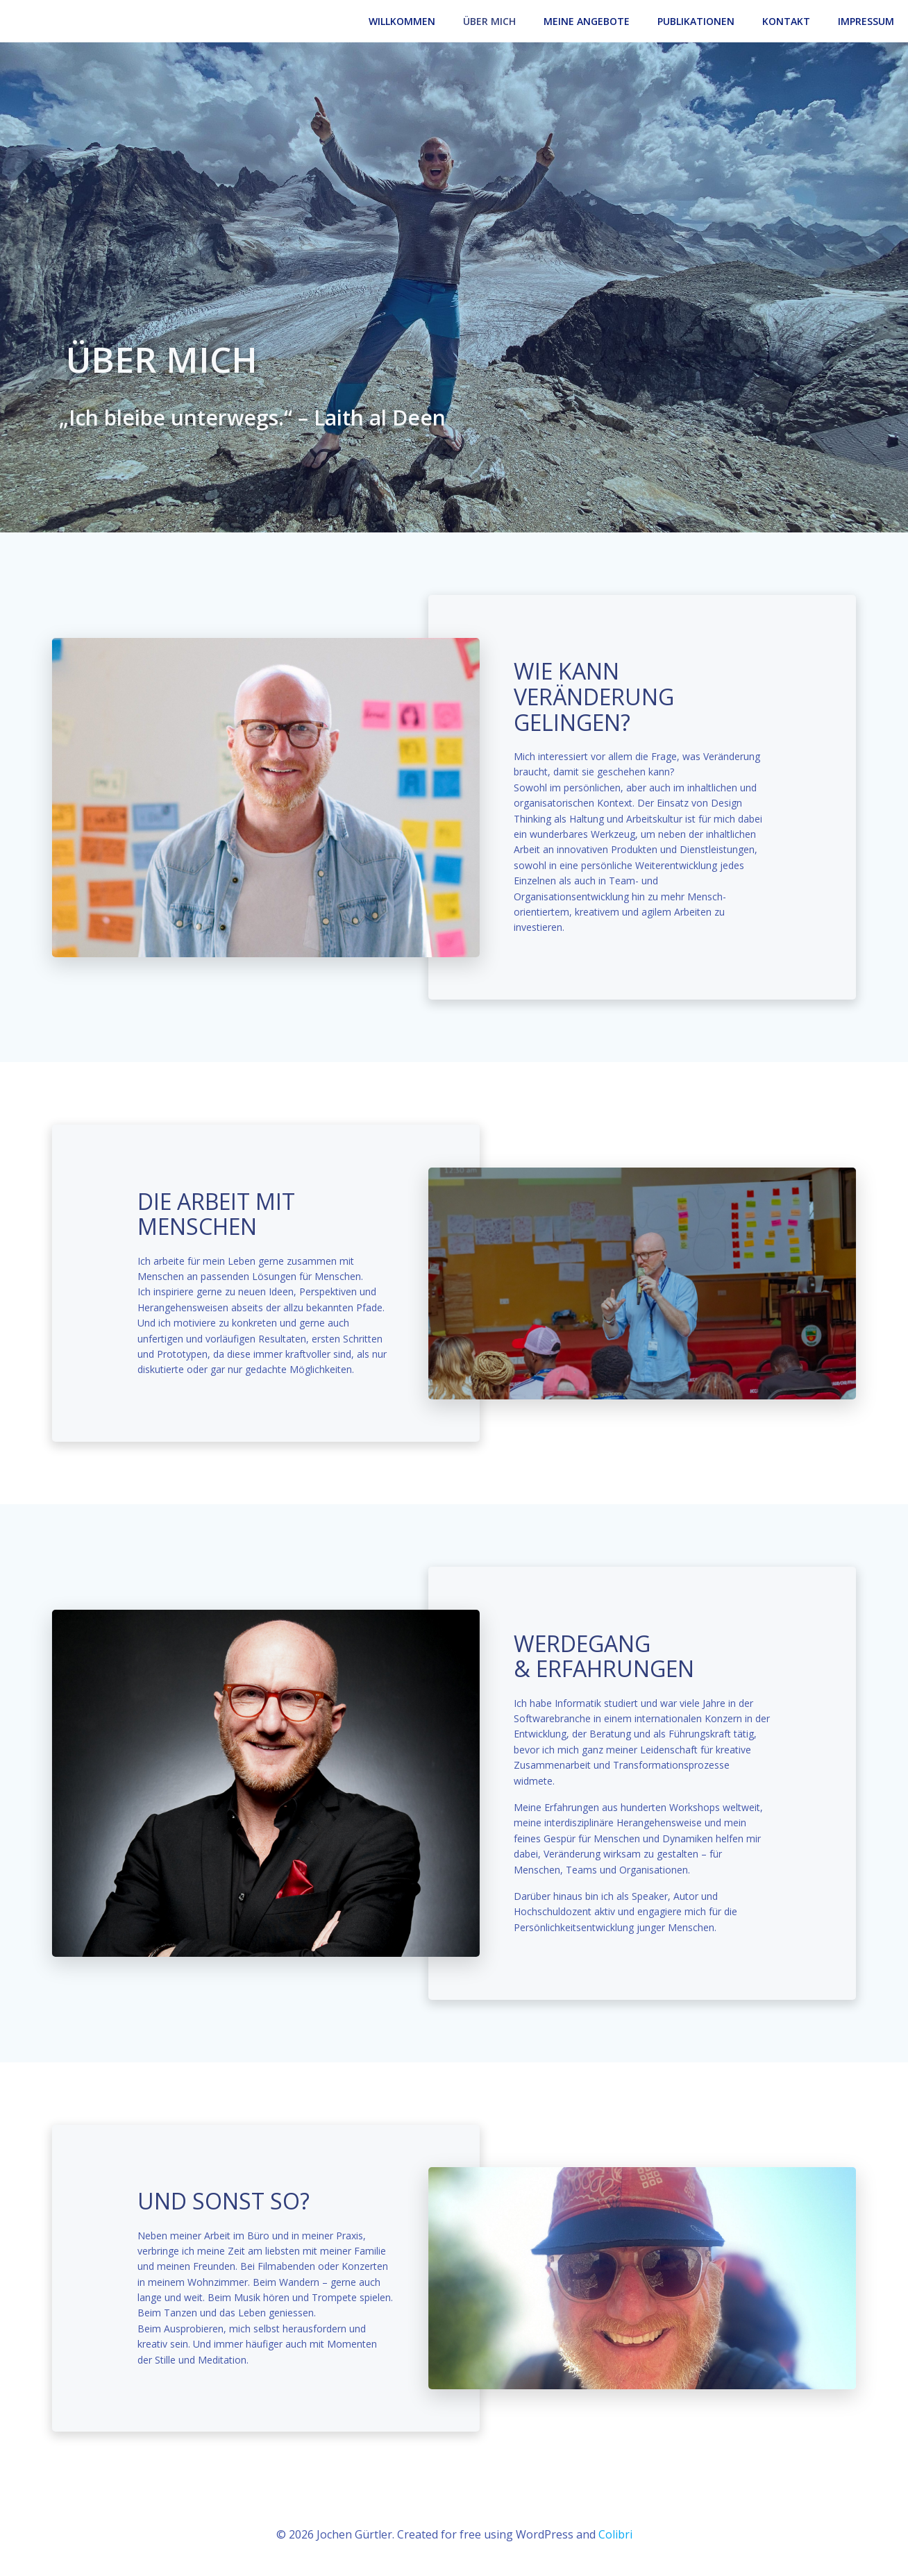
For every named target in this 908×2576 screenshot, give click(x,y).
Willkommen (402, 21)
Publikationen (695, 21)
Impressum (866, 21)
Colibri (615, 2534)
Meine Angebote (587, 21)
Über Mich (489, 21)
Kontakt (786, 21)
